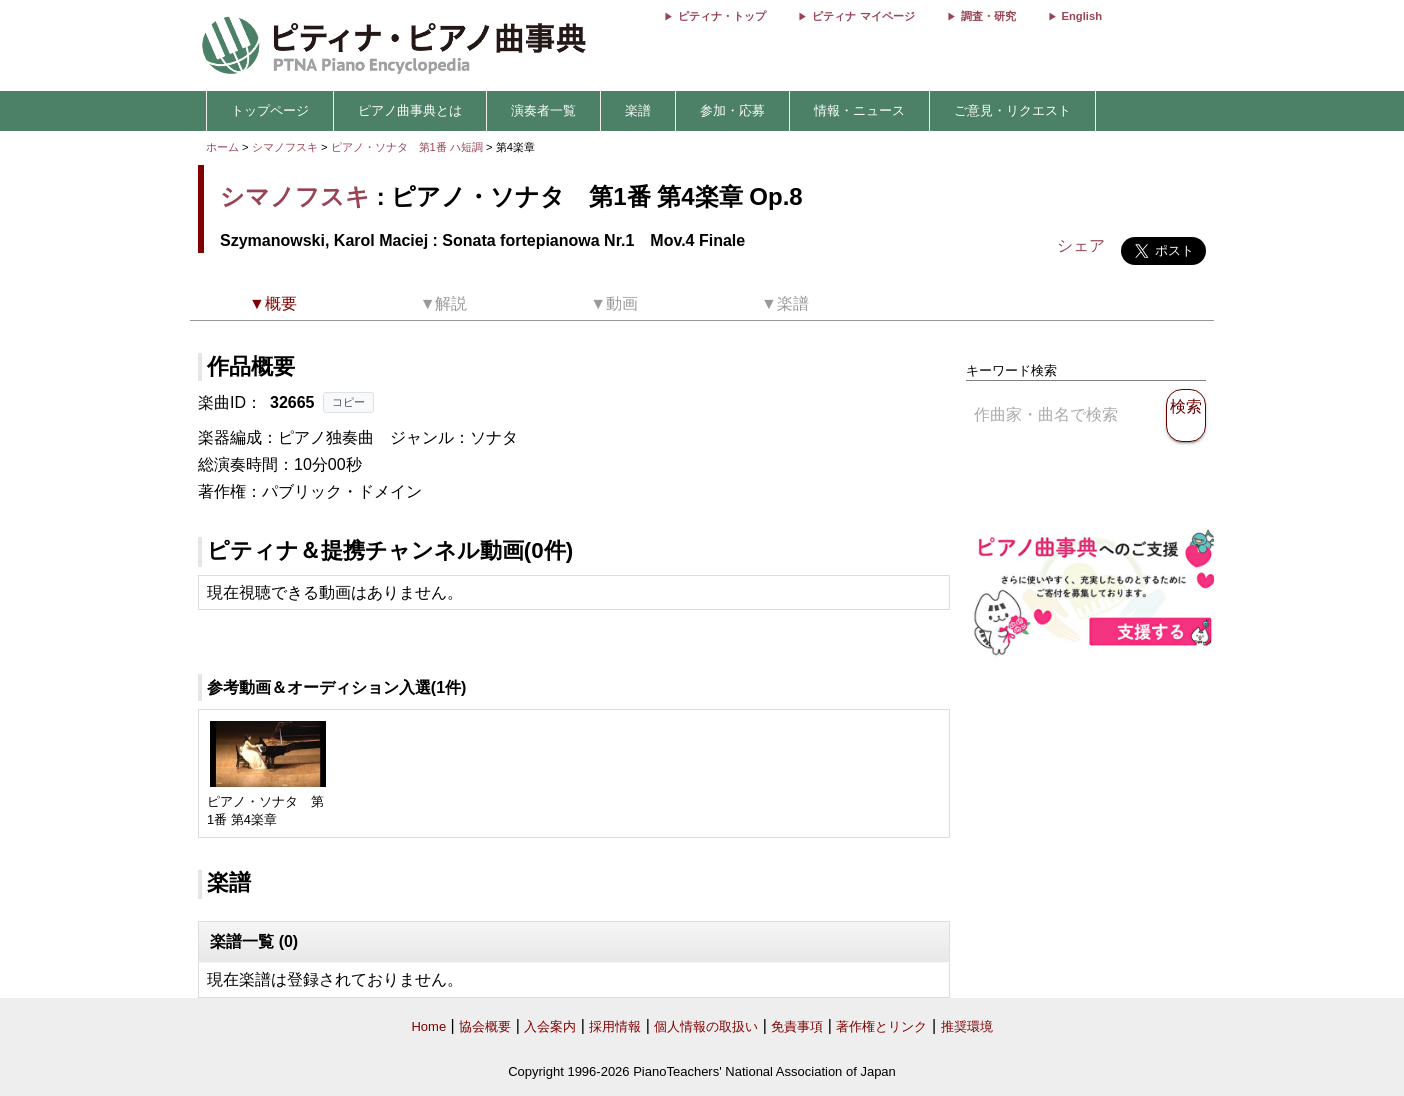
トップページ (270, 110)
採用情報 (615, 1026)
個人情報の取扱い (706, 1026)
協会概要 (485, 1026)
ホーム (222, 147)
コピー (348, 402)
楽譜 (638, 110)
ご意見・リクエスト (1012, 110)
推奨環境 (967, 1026)
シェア (1081, 245)
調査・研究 (988, 16)
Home (428, 1026)
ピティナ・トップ (722, 16)
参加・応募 (732, 110)
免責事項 (797, 1026)
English (1082, 16)
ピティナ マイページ (863, 16)
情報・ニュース (859, 110)
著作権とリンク (881, 1026)
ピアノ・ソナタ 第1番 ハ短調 (407, 147)
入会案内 (550, 1026)
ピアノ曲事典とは (410, 110)
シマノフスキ (285, 147)
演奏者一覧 (543, 110)
